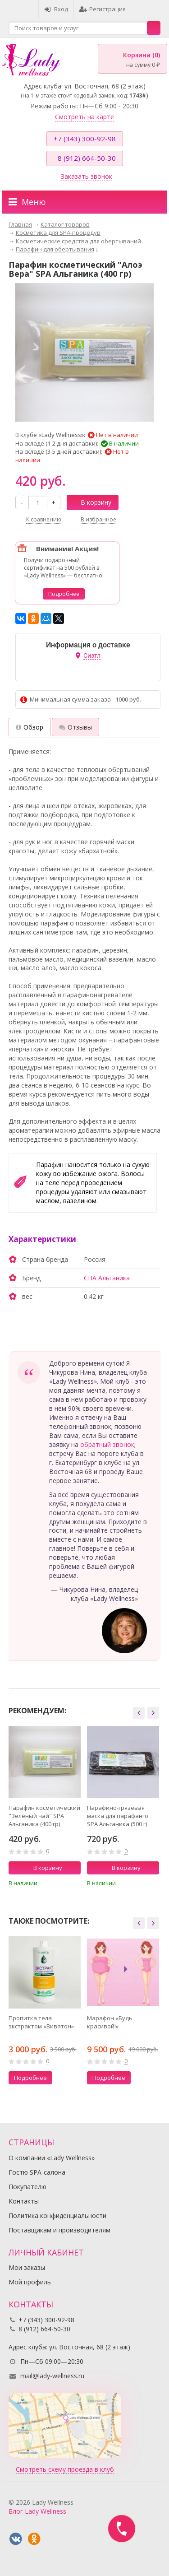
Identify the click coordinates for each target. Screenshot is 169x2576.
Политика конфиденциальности (57, 2215)
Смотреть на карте (84, 116)
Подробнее (63, 594)
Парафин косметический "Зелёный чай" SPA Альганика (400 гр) (44, 1816)
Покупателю (27, 2186)
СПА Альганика (107, 1278)
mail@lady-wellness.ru (52, 2375)
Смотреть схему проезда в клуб (65, 2469)
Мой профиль (30, 2282)
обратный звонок (107, 1444)
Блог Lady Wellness (37, 2511)
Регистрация (102, 9)
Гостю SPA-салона (37, 2172)
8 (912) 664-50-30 (87, 158)
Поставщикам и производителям (59, 2230)
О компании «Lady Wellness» (52, 2157)
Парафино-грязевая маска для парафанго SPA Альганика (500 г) (117, 1816)
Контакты (24, 2201)
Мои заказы (27, 2267)
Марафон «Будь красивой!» (109, 2022)
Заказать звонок (86, 176)
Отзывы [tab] (75, 727)
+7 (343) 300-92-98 (85, 138)
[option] (44, 1809)
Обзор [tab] (29, 727)
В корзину (91, 502)
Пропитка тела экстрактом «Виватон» (41, 2022)
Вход (56, 9)
